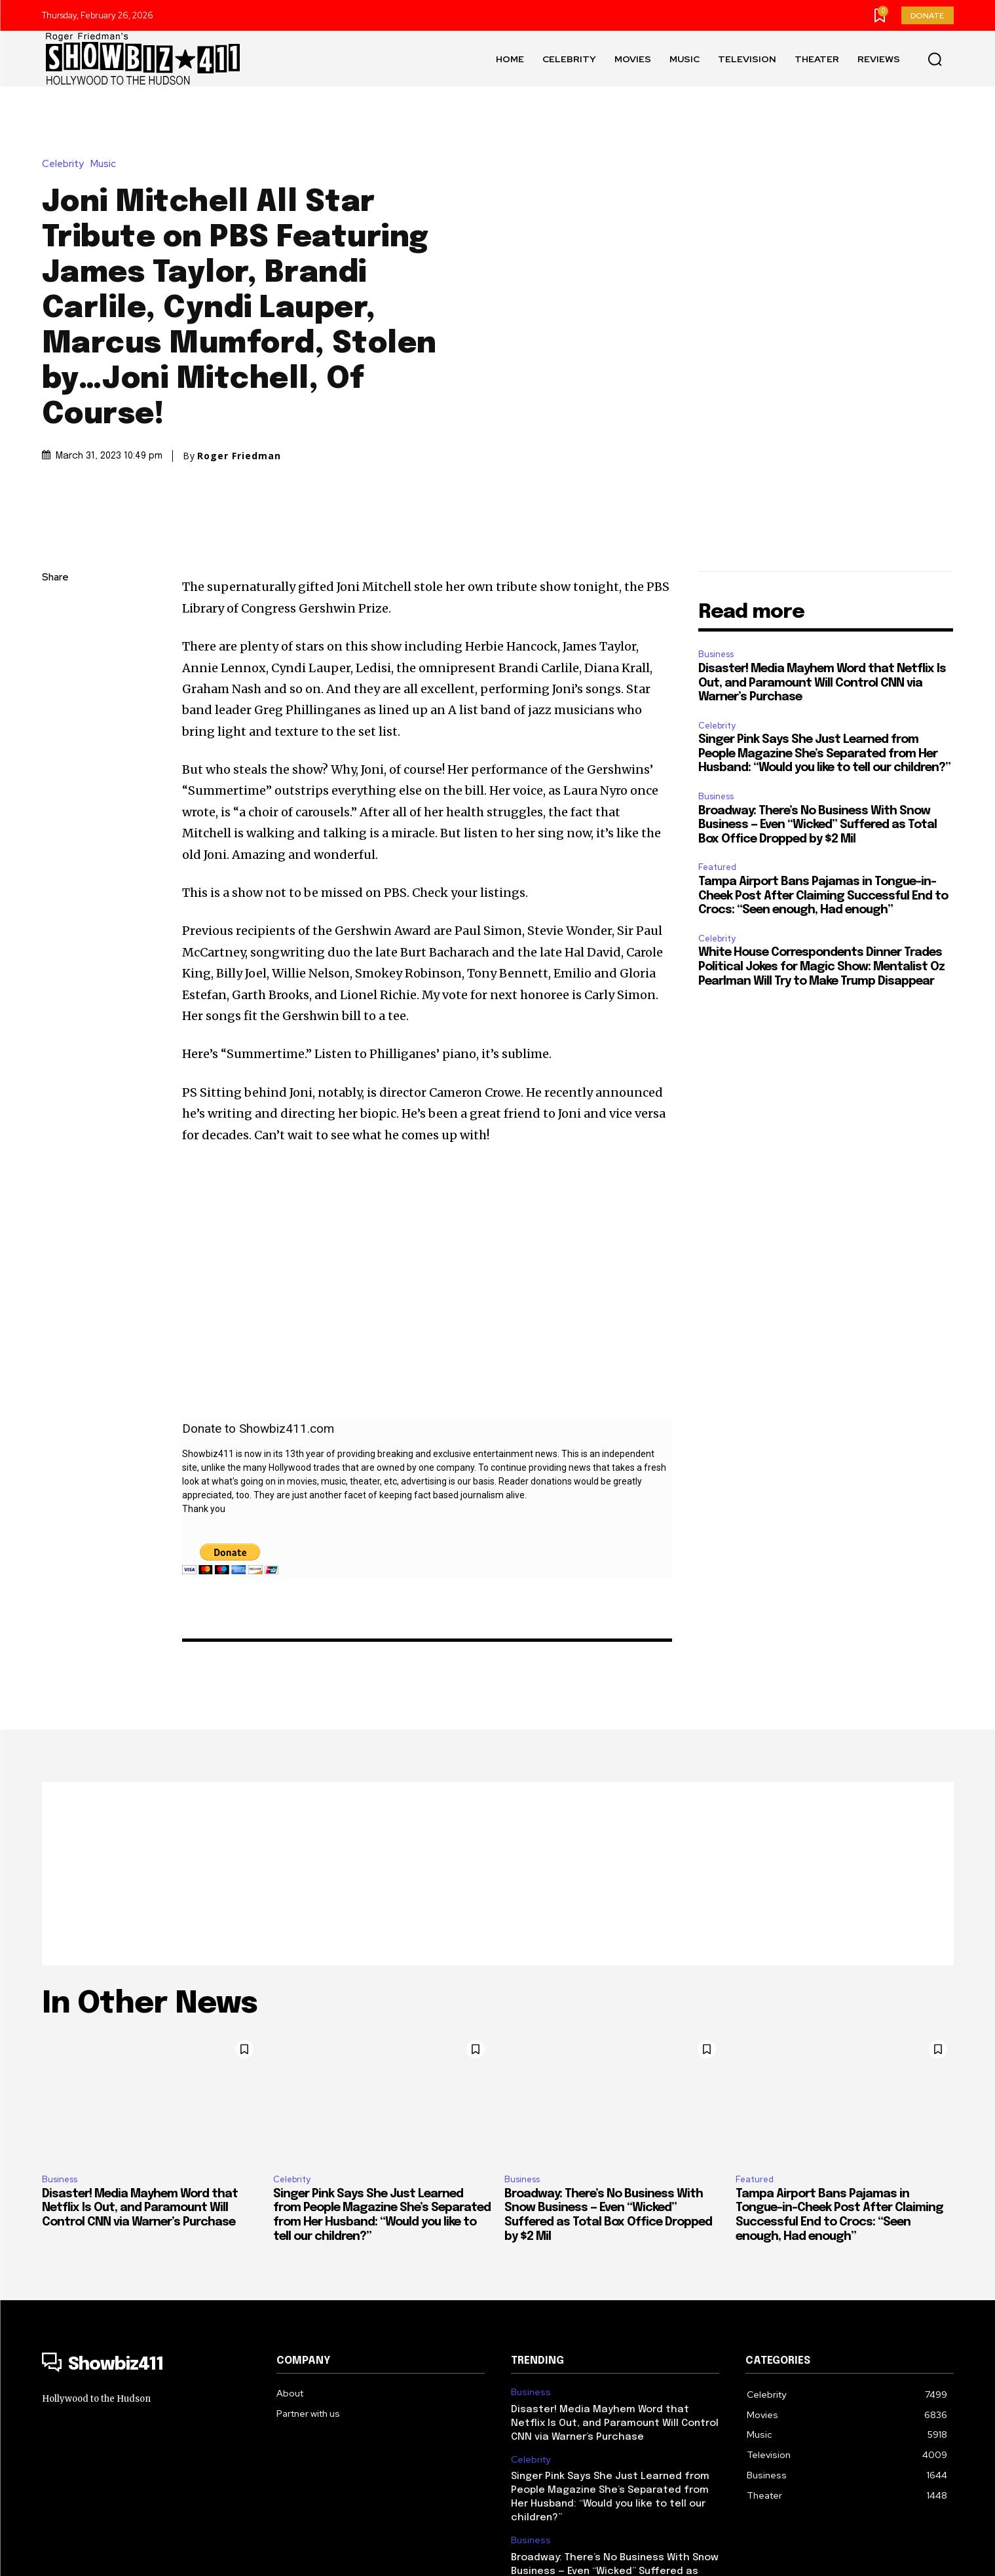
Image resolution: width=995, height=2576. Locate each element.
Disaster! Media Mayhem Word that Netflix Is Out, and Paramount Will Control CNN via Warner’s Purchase (822, 550)
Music (106, 97)
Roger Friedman (239, 389)
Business (716, 521)
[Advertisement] (498, 1740)
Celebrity (66, 97)
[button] (935, 59)
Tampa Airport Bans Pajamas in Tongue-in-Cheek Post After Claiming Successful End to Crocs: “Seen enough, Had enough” (823, 763)
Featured (717, 734)
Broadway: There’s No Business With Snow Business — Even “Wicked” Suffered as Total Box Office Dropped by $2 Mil (817, 692)
